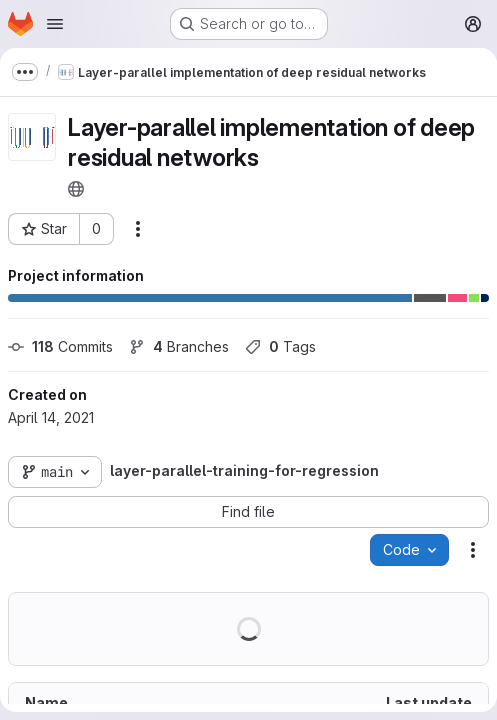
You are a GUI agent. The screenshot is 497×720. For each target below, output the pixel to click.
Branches (179, 346)
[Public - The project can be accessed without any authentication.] (76, 189)
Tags (280, 346)
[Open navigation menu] (55, 24)
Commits (60, 346)
